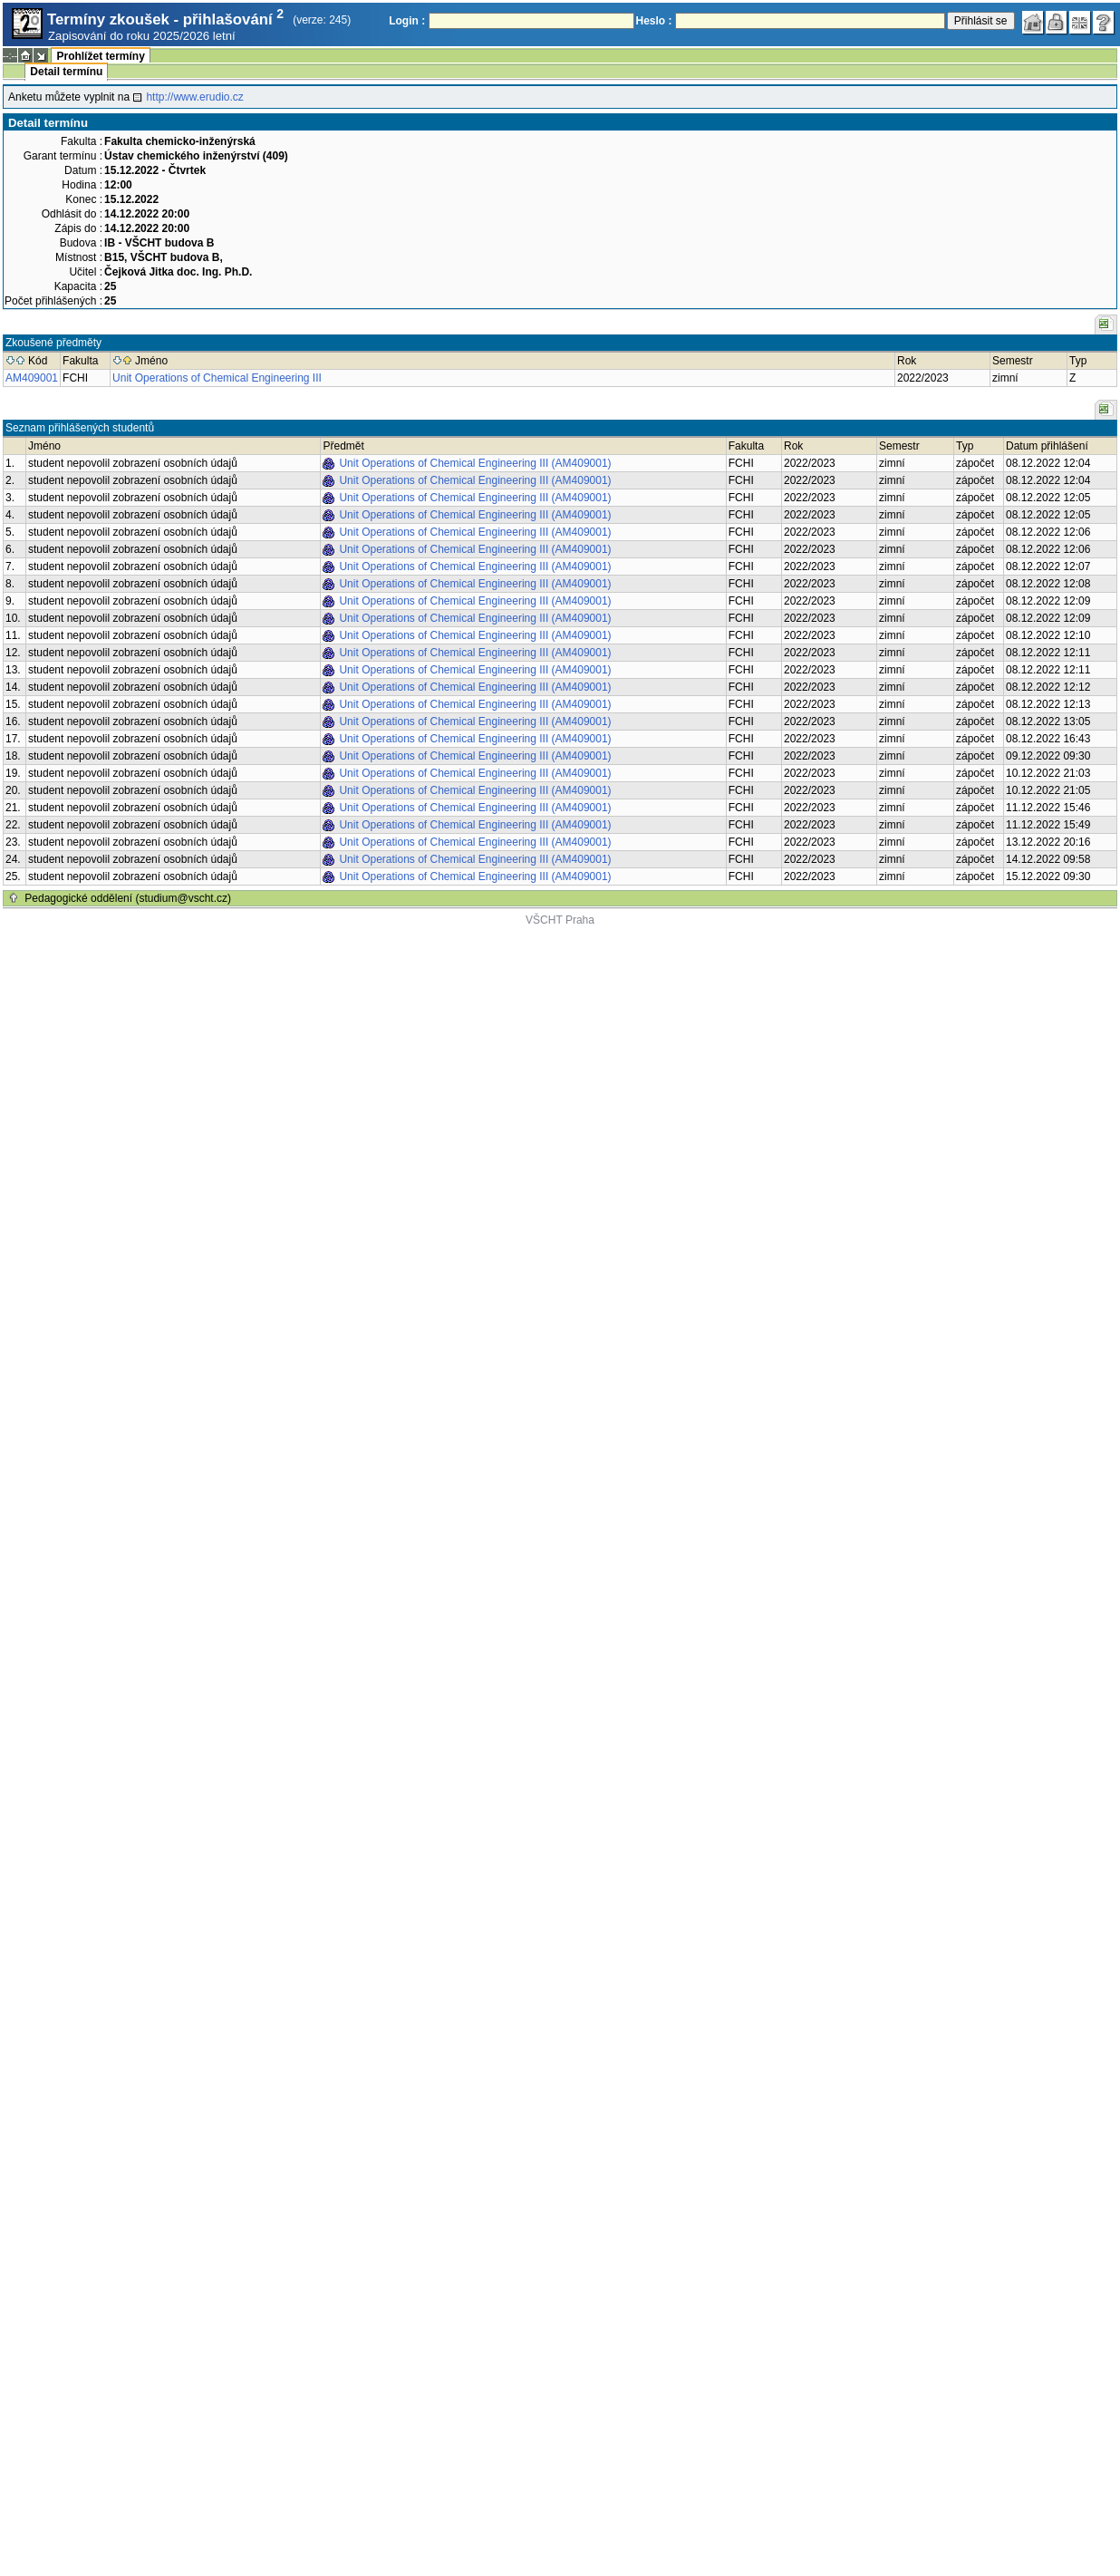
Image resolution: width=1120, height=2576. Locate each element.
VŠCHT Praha (560, 920)
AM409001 (31, 378)
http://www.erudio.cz (194, 97)
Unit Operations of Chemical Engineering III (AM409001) (475, 463)
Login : (407, 21)
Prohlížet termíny (100, 56)
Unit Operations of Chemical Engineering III (217, 378)
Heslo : (654, 21)
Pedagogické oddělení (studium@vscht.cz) (127, 898)
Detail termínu (66, 71)
